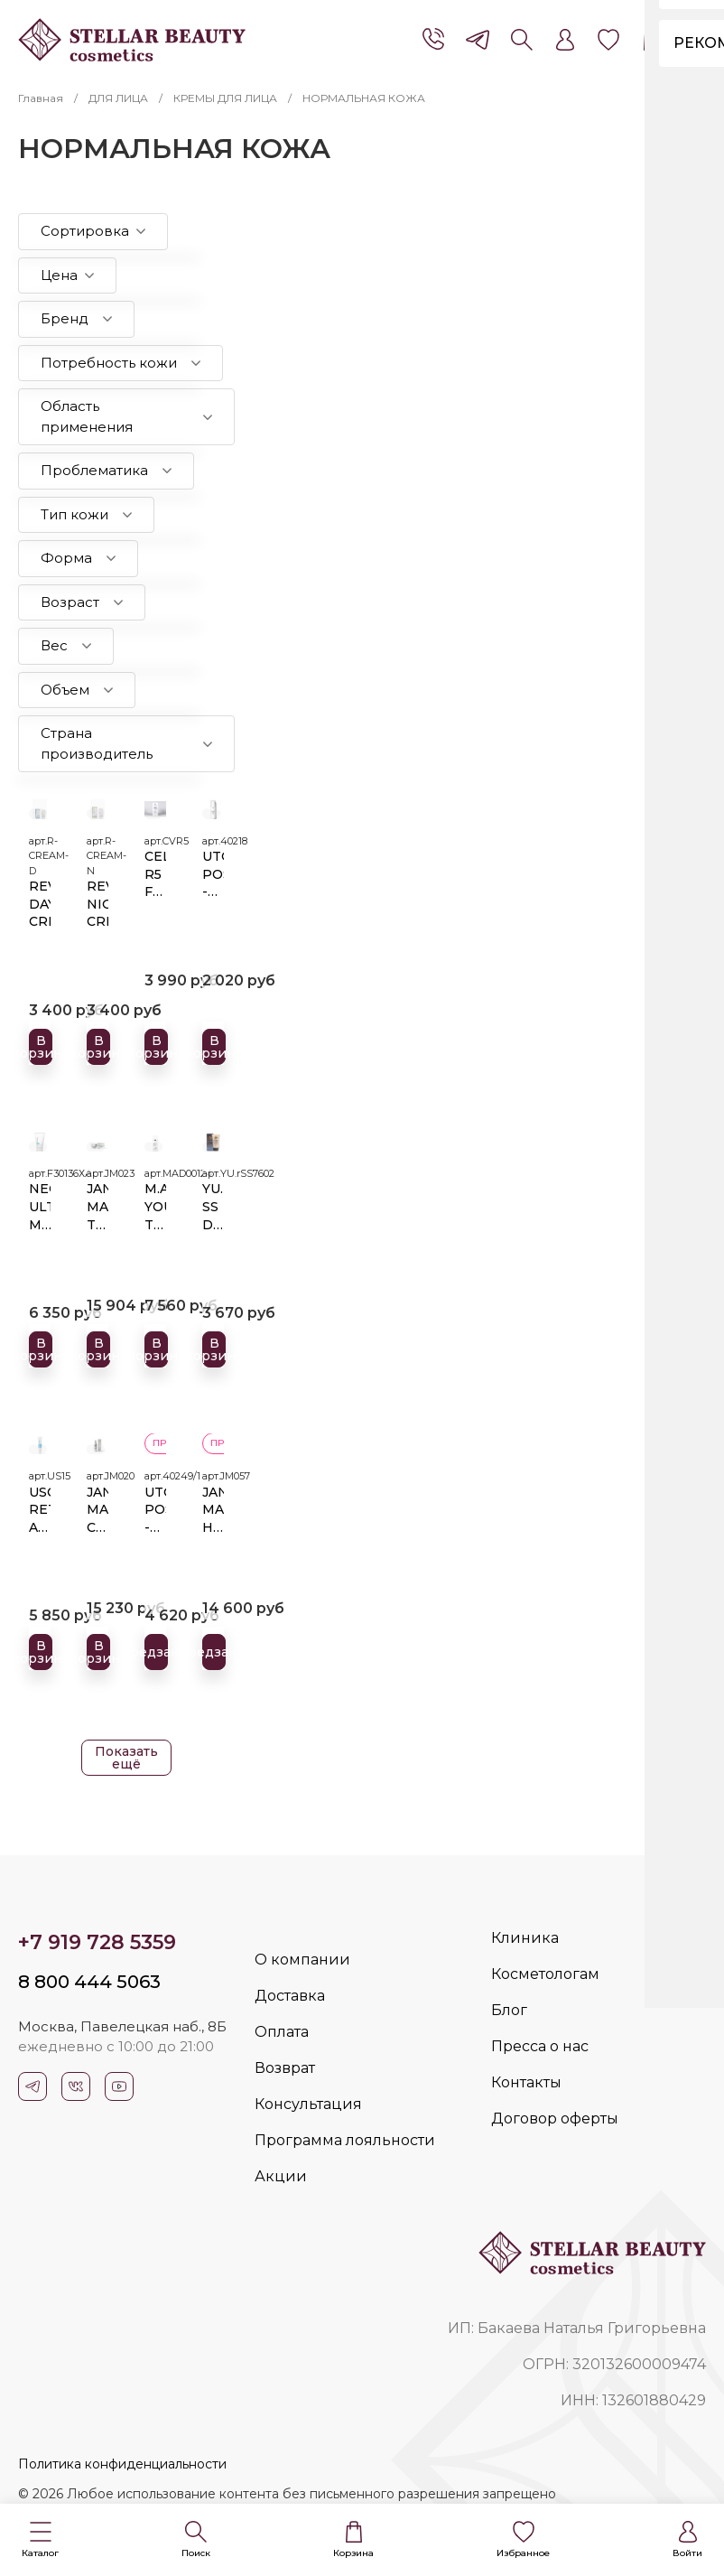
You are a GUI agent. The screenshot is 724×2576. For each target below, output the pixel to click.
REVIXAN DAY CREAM (39, 901)
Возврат (285, 2068)
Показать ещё (126, 1757)
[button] (40, 2540)
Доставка (290, 1995)
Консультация (308, 2104)
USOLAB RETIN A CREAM (39, 1507)
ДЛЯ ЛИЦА (118, 98)
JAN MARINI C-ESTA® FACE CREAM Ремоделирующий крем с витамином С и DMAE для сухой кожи (97, 1507)
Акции (281, 2176)
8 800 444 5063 (89, 1982)
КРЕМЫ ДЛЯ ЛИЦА (225, 98)
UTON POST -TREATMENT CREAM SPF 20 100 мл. (155, 1507)
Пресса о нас (540, 2046)
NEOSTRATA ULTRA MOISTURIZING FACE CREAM (39, 1204)
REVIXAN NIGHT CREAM (97, 901)
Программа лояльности (345, 2140)
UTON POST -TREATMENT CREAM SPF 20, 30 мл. (213, 872)
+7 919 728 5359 (97, 1942)
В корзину (44, 1043)
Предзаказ (160, 1649)
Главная (40, 98)
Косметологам (545, 1974)
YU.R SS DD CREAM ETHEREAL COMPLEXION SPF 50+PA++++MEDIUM (213, 1204)
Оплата (282, 2031)
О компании (302, 1959)
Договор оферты (554, 2118)
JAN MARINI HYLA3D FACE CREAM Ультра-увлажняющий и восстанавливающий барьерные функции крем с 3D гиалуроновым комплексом (213, 1507)
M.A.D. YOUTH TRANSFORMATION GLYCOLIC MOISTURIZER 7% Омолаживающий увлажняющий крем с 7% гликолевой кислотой (155, 1204)
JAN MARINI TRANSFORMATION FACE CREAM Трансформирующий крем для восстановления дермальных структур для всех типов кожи (97, 1204)
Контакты (526, 2082)
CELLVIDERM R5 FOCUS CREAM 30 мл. (155, 872)
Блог (509, 2010)
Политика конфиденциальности (122, 2464)
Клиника (525, 1937)
